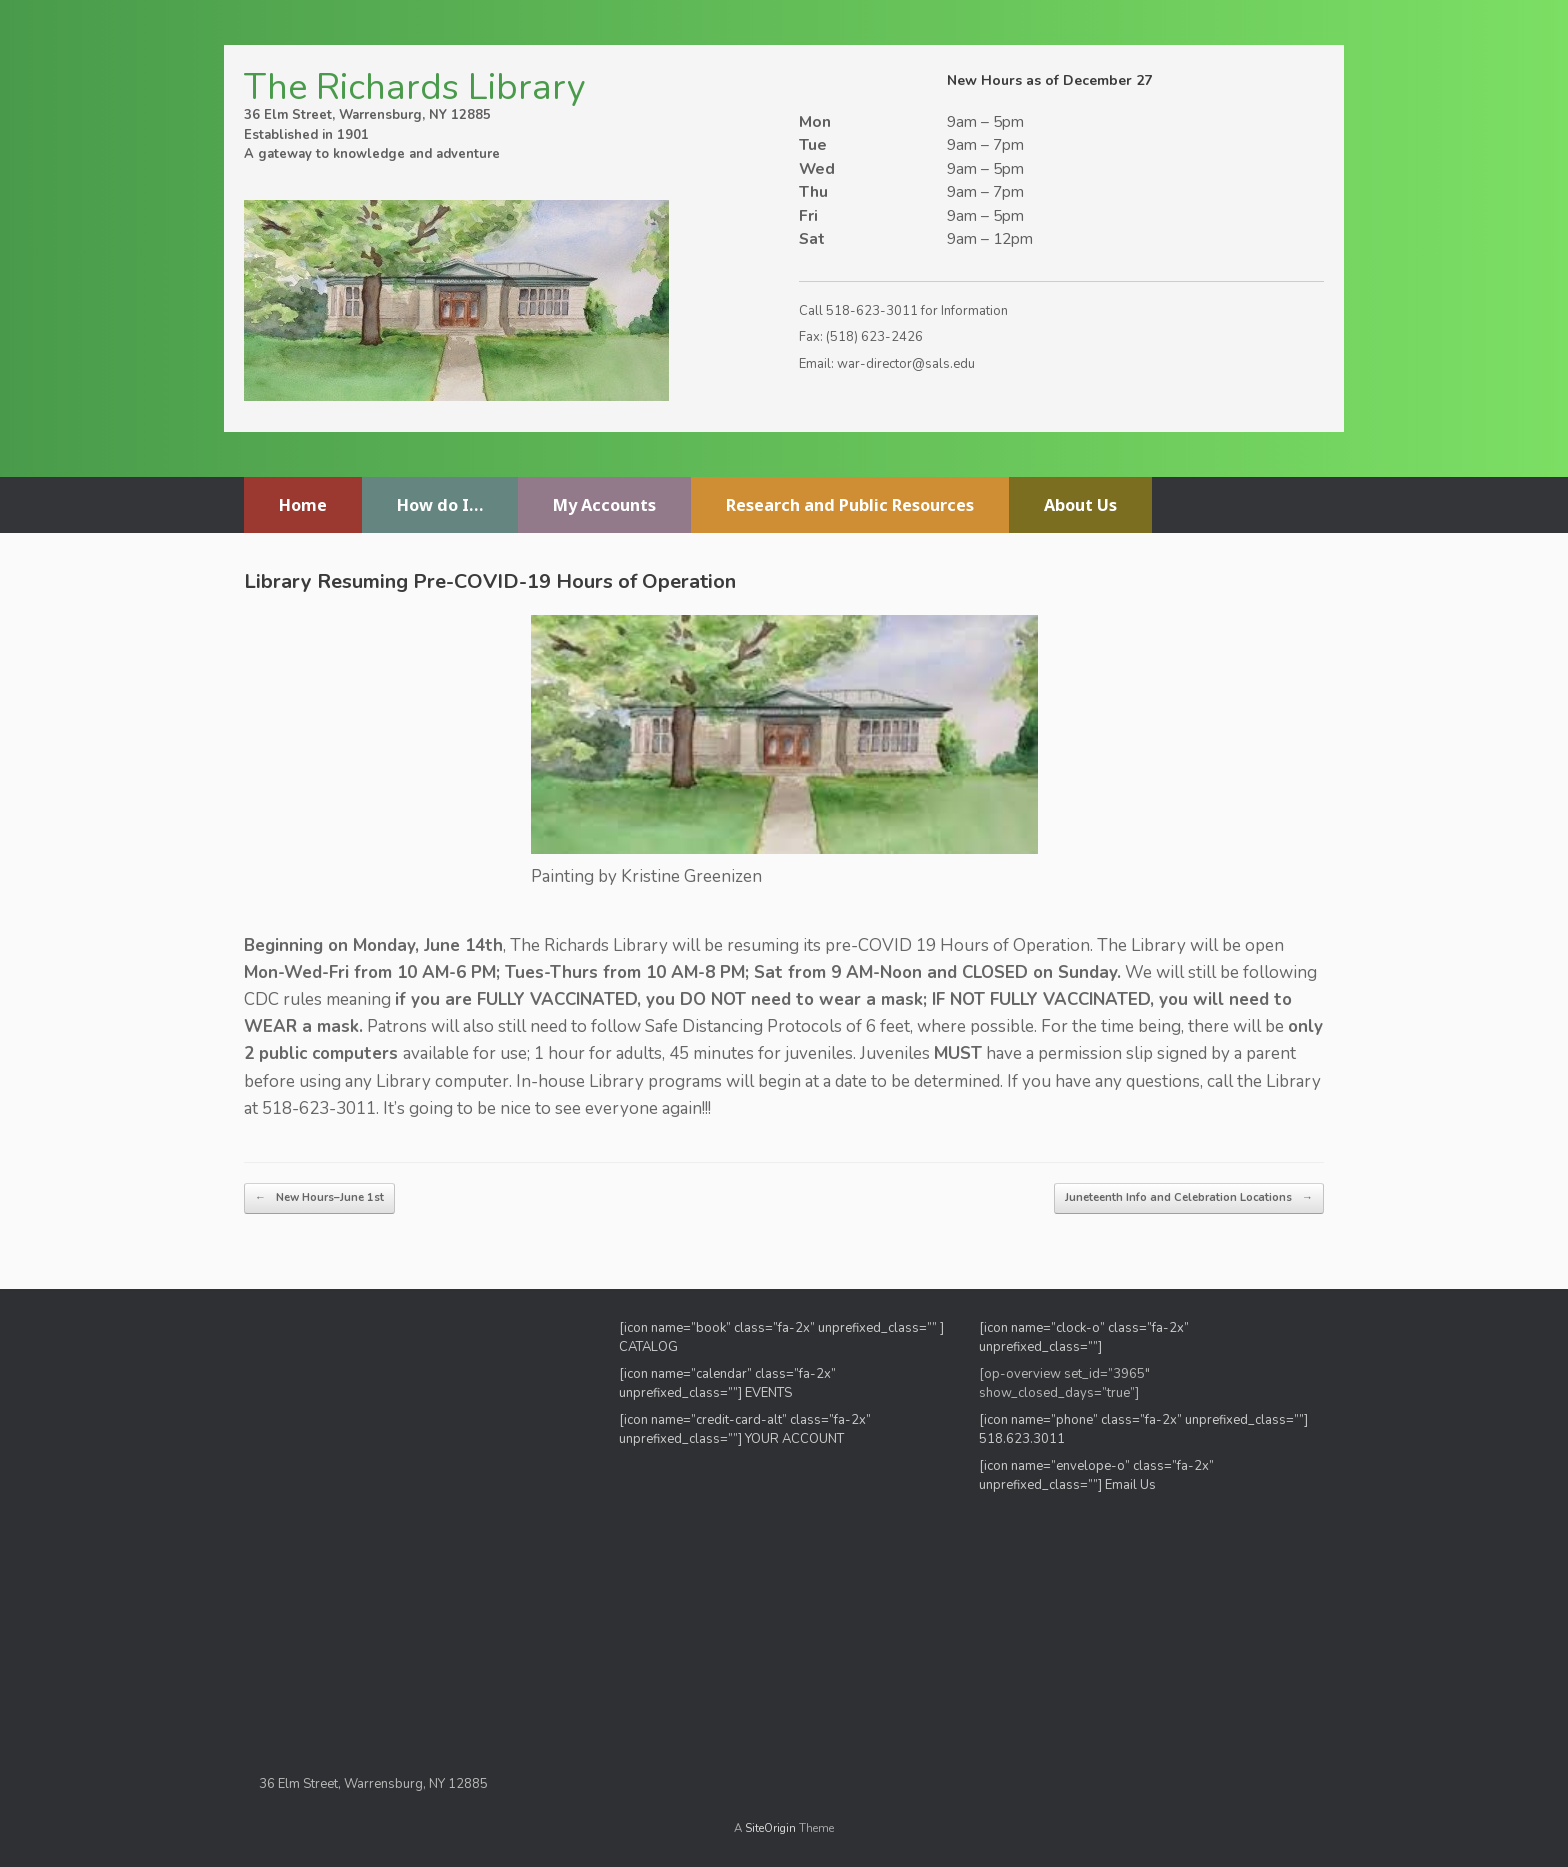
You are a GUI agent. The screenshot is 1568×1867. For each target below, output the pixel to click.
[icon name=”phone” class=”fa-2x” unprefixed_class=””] (1143, 1420)
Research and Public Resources (850, 505)
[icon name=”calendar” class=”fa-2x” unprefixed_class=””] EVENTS (727, 1384)
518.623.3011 (1023, 1439)
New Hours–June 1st (319, 1198)
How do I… (440, 505)
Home (303, 505)
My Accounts (604, 505)
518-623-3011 (872, 311)
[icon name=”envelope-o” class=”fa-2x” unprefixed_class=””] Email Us (1096, 1476)
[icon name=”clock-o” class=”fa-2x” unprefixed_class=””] (1084, 1338)
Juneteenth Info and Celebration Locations (1189, 1198)
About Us (1080, 505)
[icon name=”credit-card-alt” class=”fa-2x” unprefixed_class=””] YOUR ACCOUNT (745, 1430)
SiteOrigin (770, 1828)
